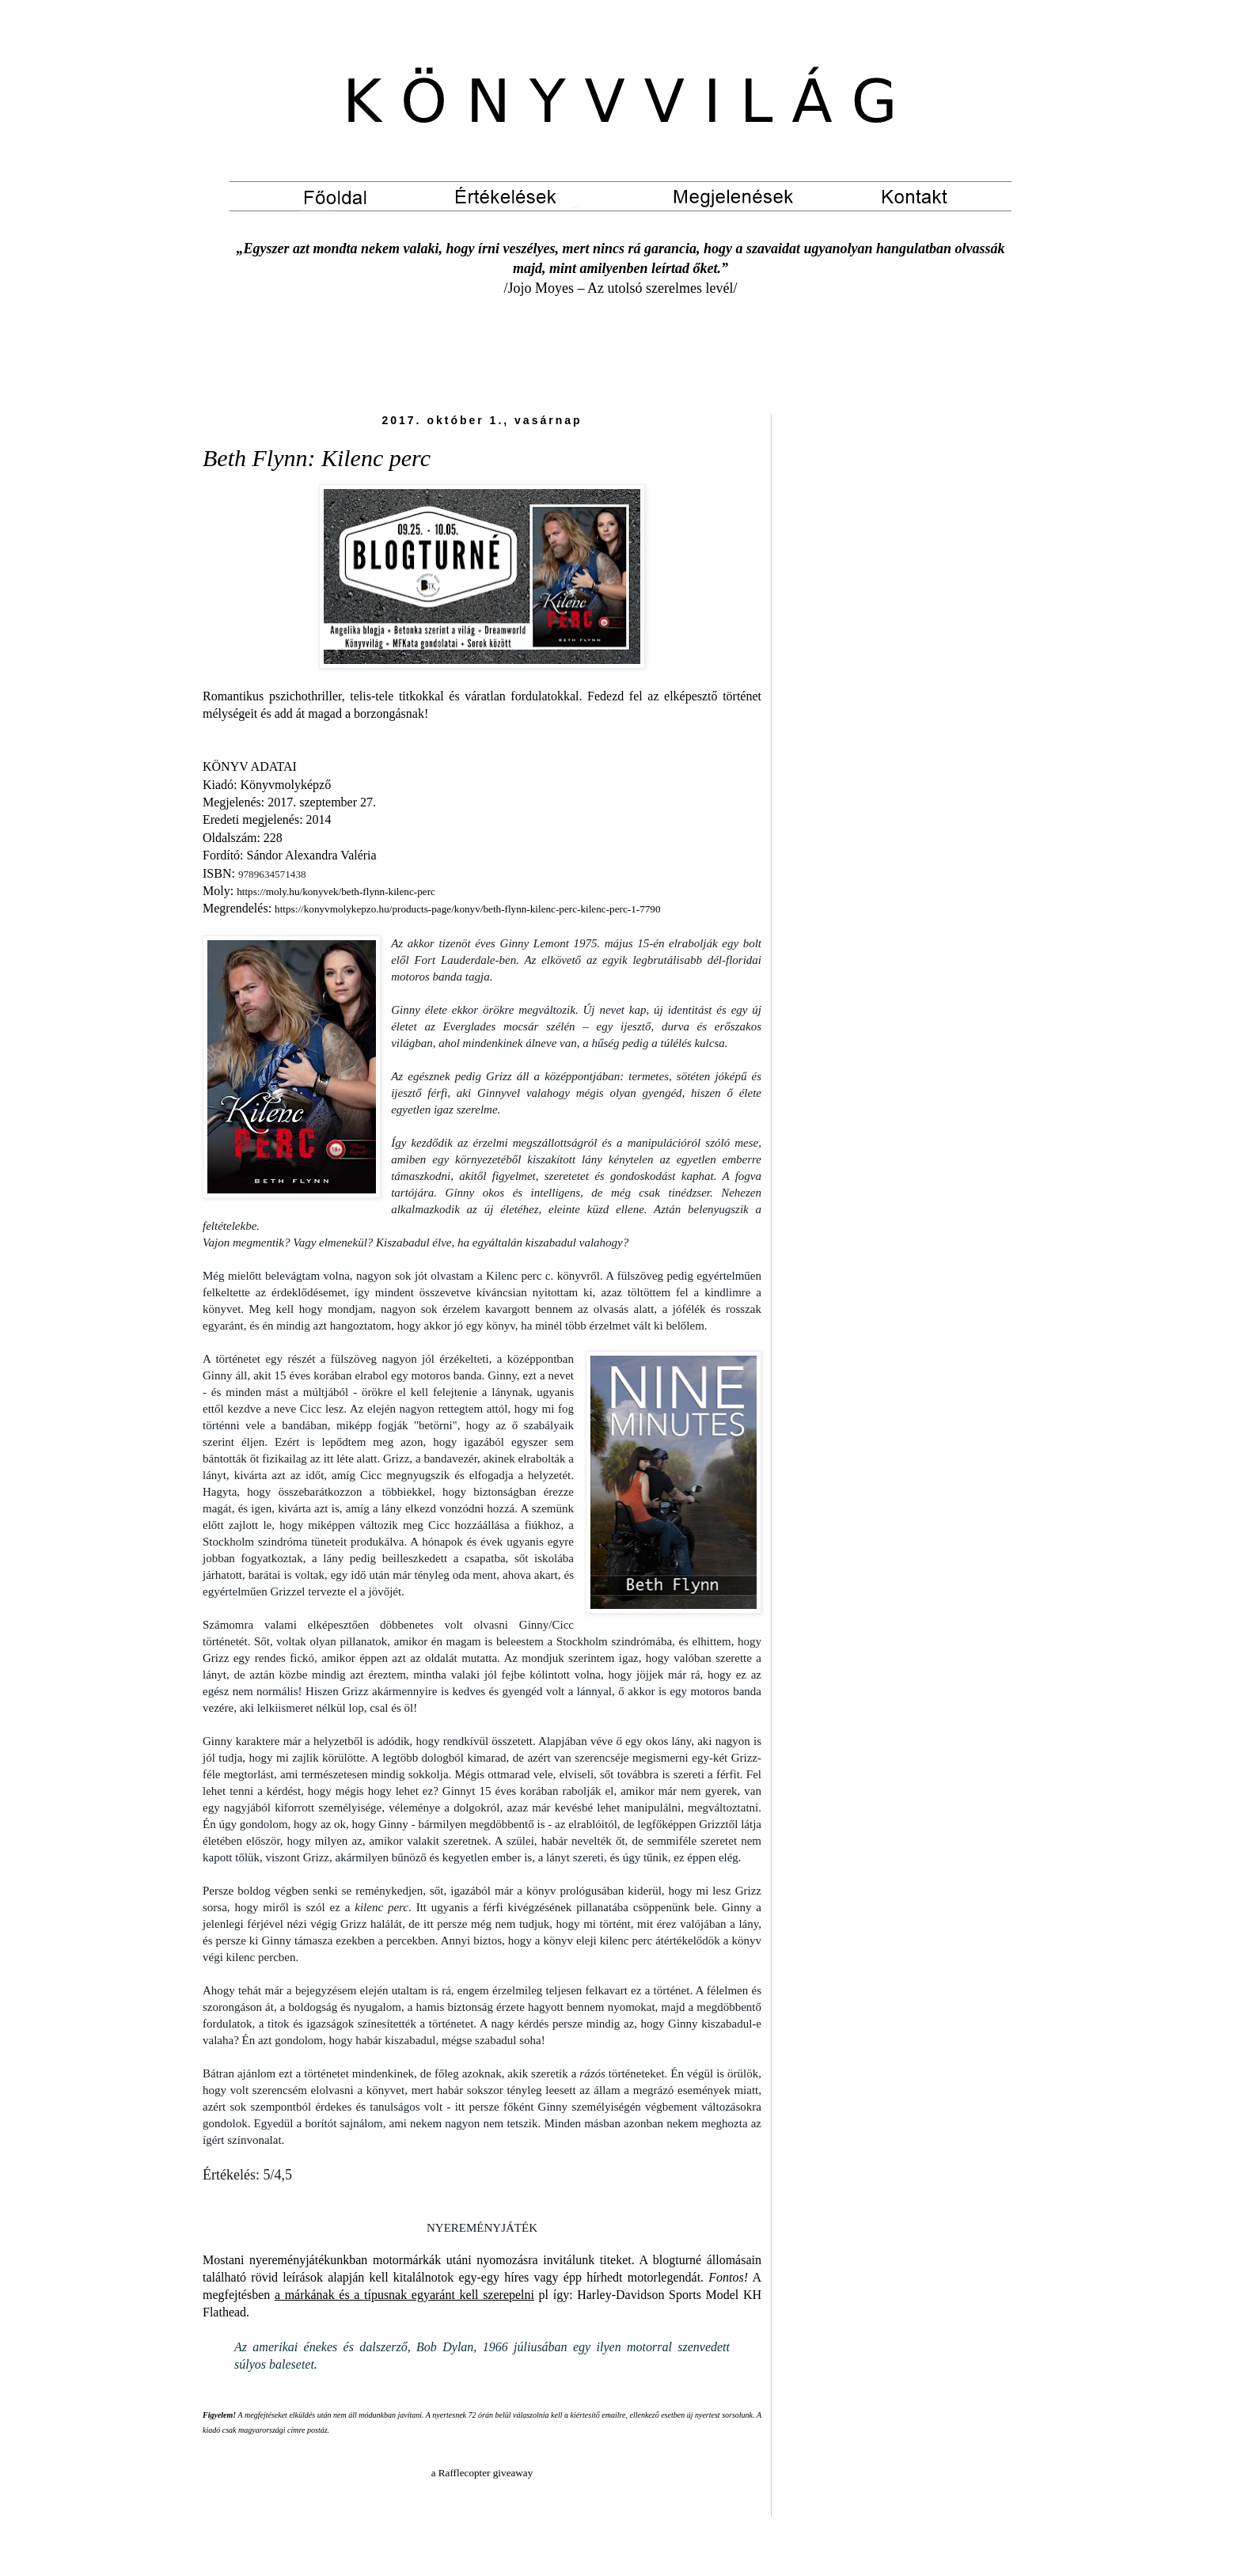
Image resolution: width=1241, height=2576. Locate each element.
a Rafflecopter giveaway (482, 2473)
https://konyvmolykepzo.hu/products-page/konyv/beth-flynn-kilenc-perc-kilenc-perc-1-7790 (467, 909)
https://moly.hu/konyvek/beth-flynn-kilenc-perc (336, 891)
